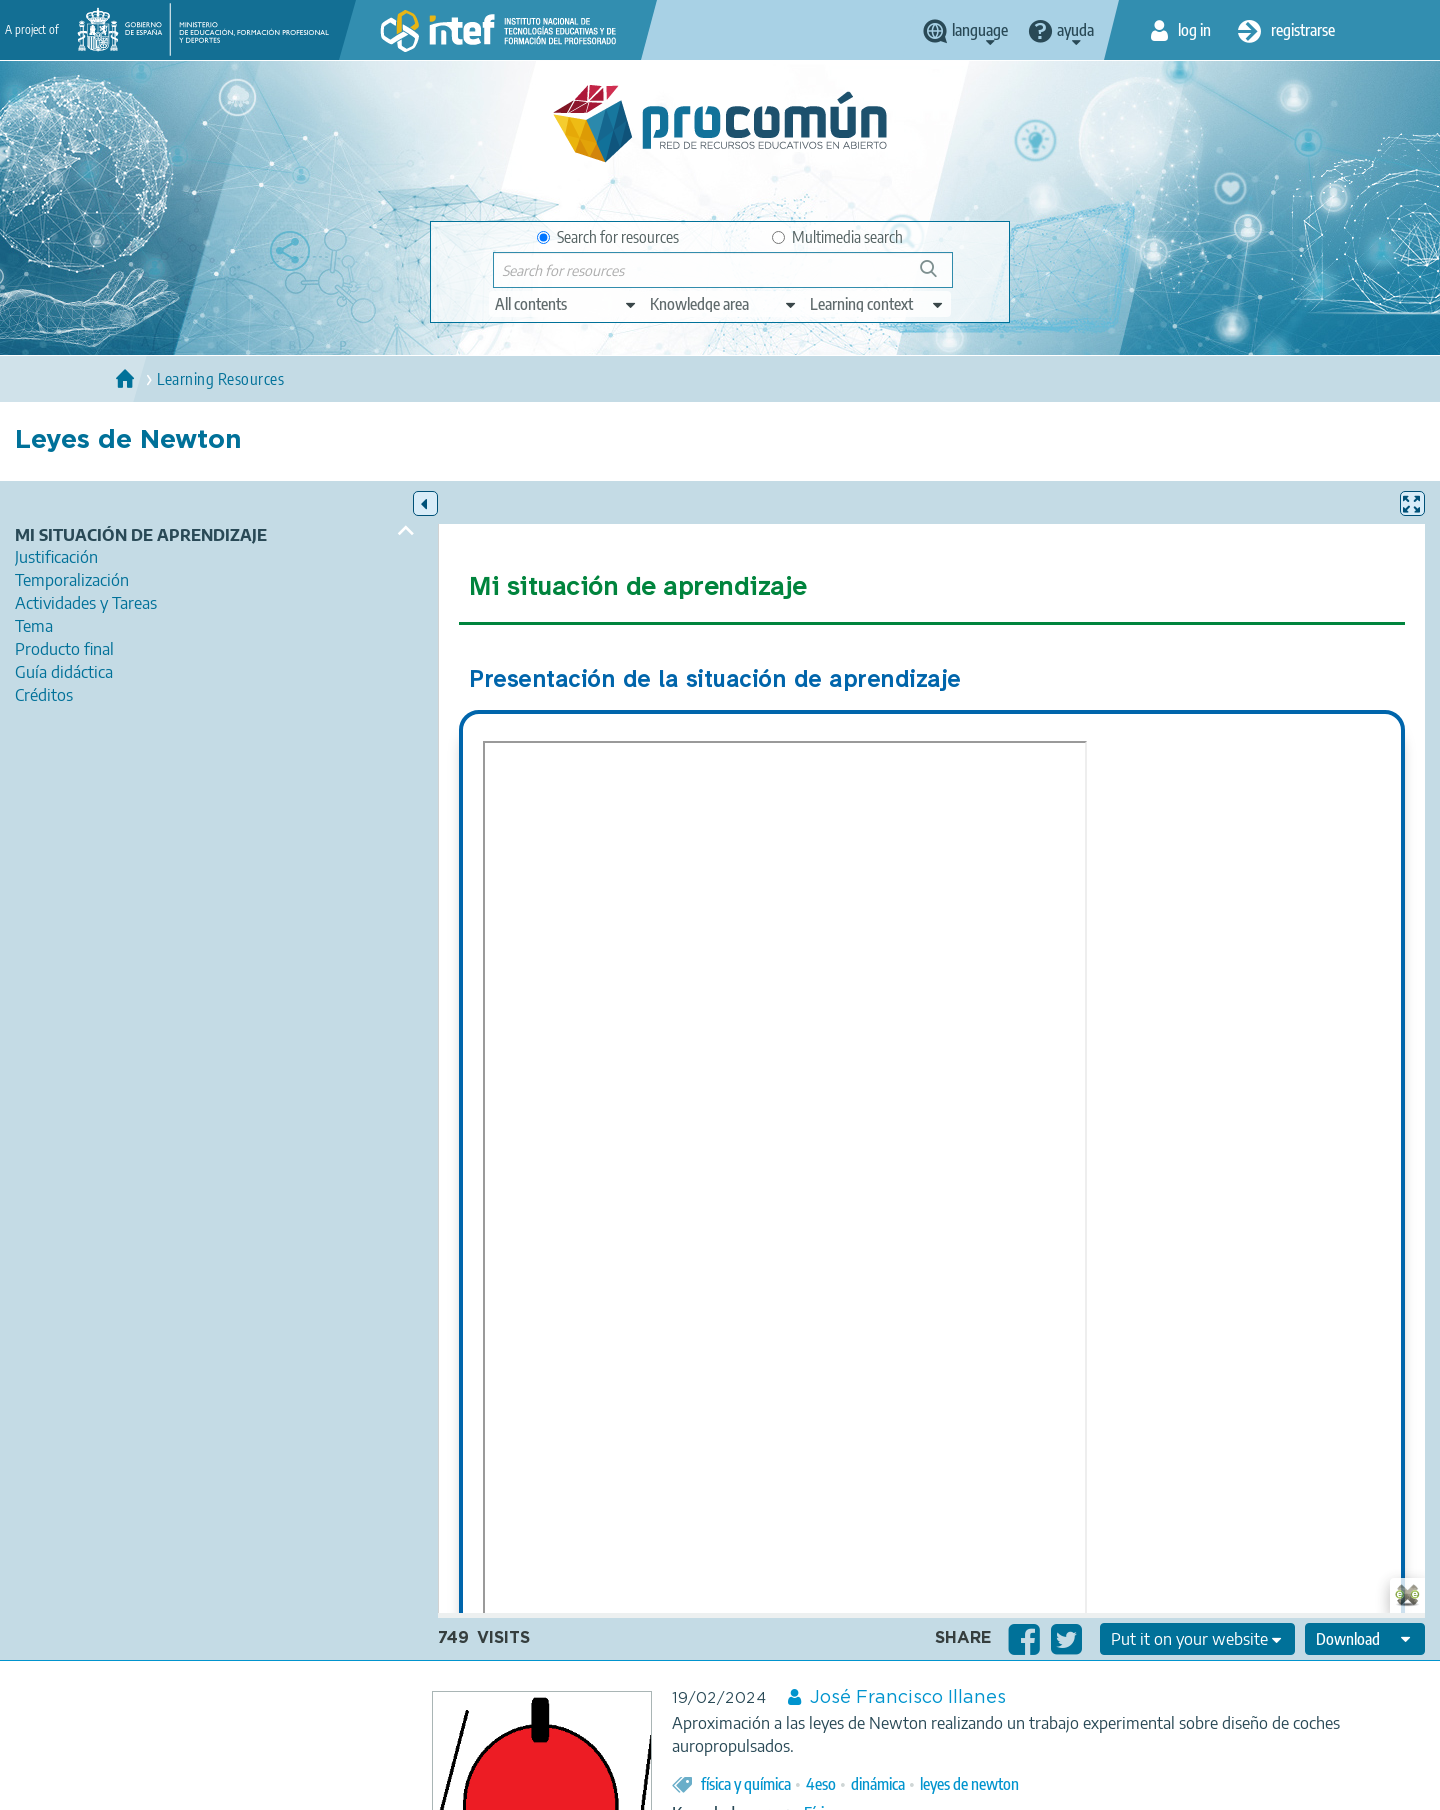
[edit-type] (566, 304)
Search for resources (608, 237)
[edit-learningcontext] (877, 304)
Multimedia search (837, 237)
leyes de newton (969, 1784)
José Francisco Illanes (908, 1698)
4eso (821, 1784)
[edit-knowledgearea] (724, 304)
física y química (746, 1784)
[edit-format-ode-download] (1365, 1639)
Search (938, 276)
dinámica (878, 1784)
